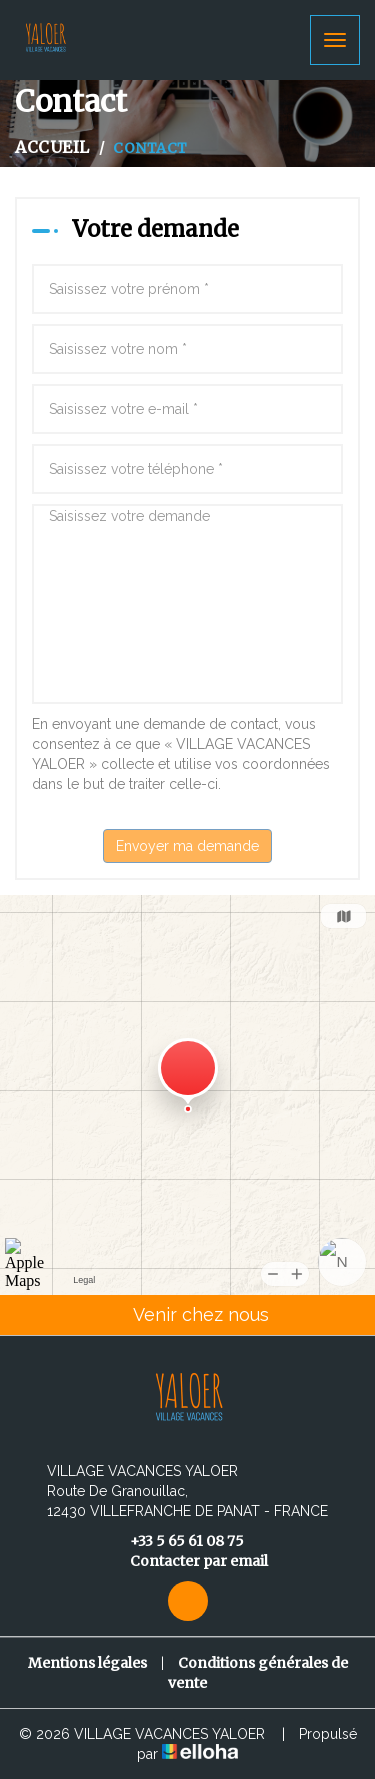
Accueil (52, 147)
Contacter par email (187, 1561)
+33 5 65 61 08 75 (175, 1541)
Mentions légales (87, 1663)
